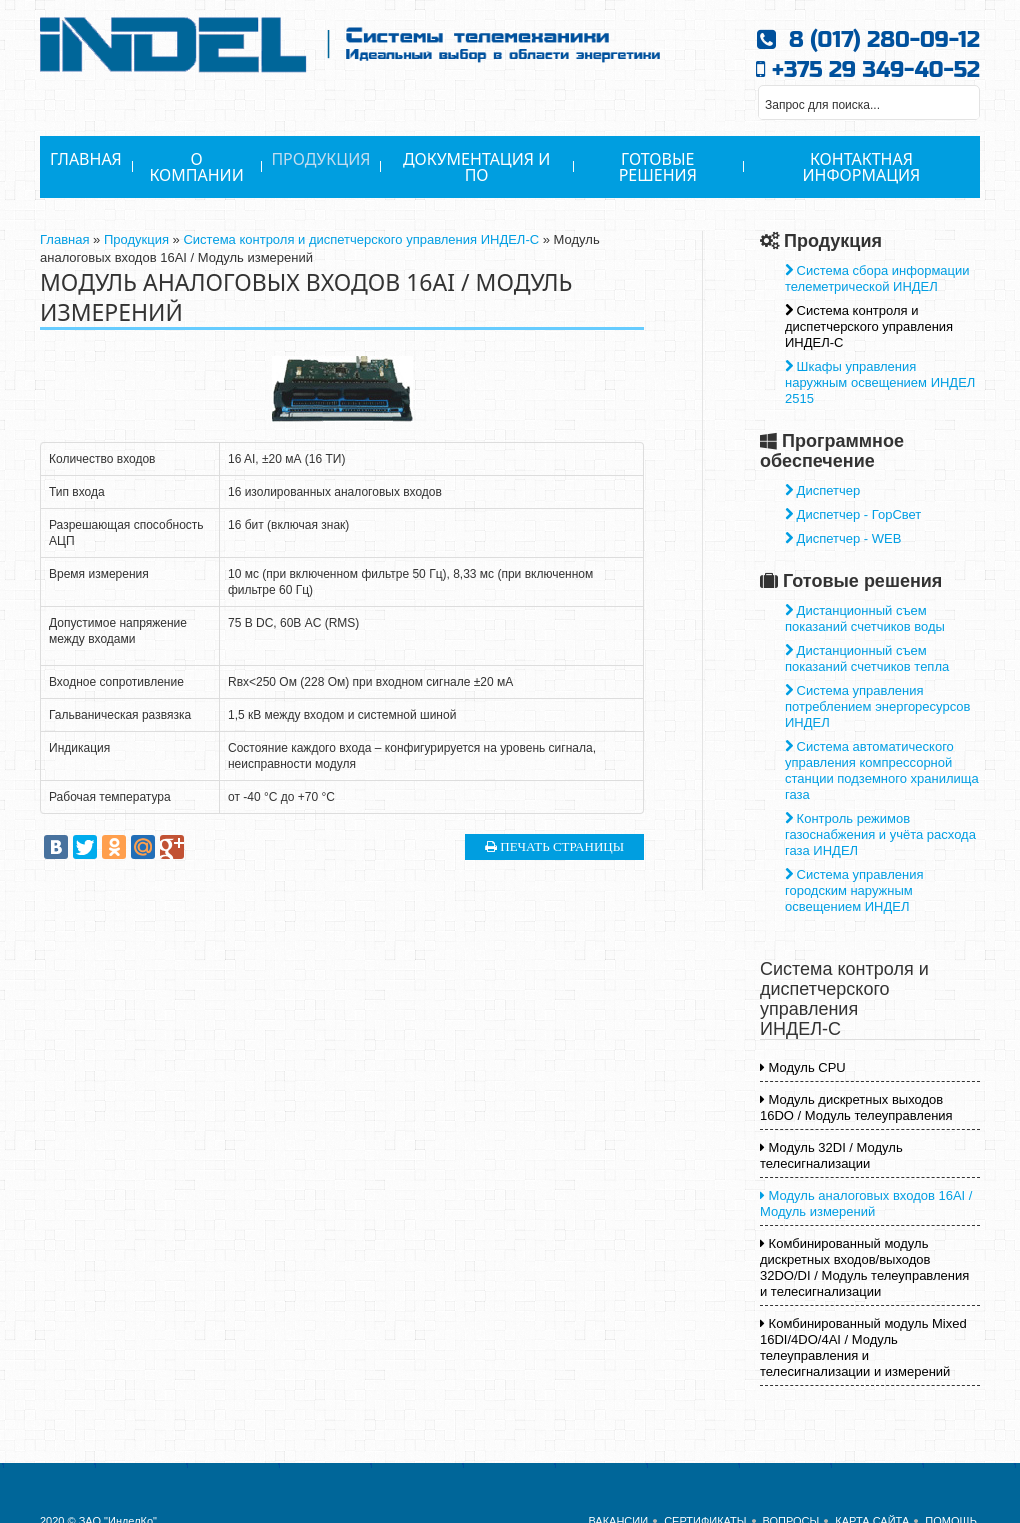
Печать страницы (554, 846)
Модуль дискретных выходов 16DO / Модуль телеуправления (856, 1107)
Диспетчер (822, 490)
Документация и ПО (476, 167)
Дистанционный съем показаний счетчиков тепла (867, 658)
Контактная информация (862, 167)
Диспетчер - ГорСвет (853, 514)
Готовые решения (658, 167)
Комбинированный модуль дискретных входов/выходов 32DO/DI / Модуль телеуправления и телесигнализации (864, 1267)
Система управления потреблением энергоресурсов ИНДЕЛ (877, 706)
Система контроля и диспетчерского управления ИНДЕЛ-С (361, 239)
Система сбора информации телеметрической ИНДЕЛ (877, 278)
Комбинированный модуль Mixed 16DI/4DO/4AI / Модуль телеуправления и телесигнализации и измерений (863, 1347)
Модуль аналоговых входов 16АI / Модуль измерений (866, 1203)
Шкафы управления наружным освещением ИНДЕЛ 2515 (880, 382)
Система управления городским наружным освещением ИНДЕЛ (854, 890)
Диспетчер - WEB (843, 538)
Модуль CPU (803, 1067)
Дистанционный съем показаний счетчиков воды (865, 618)
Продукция (320, 159)
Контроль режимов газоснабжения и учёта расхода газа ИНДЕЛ (880, 834)
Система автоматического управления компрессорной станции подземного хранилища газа (882, 770)
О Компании (196, 167)
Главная (86, 159)
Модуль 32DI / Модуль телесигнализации (831, 1155)
